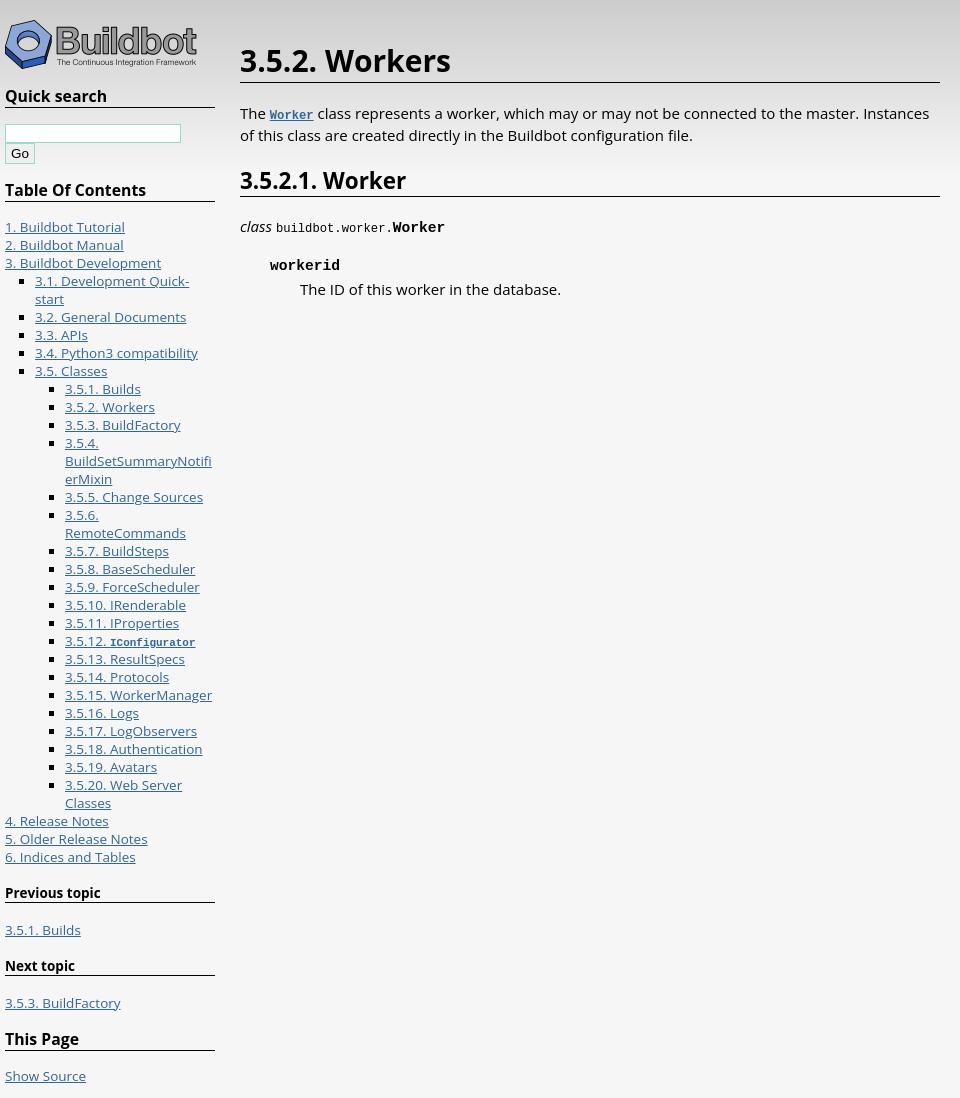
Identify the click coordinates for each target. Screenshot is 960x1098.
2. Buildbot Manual (64, 245)
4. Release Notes (57, 821)
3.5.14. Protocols (117, 677)
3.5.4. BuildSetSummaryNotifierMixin (138, 461)
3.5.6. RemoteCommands (125, 524)
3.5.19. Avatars (111, 767)
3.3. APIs (61, 335)
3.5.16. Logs (102, 713)
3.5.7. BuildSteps (117, 551)
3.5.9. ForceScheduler (132, 587)
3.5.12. (130, 641)
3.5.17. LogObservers (131, 731)
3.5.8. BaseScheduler (130, 569)
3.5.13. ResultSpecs (125, 659)
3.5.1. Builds (103, 389)
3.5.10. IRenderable (125, 605)
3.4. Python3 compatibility (116, 353)
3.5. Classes (71, 371)
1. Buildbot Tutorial (65, 227)
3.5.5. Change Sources (134, 497)
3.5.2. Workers (110, 407)
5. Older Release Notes (76, 839)
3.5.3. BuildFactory (123, 425)
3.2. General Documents (111, 317)
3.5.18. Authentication (134, 749)
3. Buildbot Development (83, 263)
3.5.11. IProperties (122, 623)
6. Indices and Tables (70, 857)
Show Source (45, 1076)
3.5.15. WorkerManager (138, 695)
